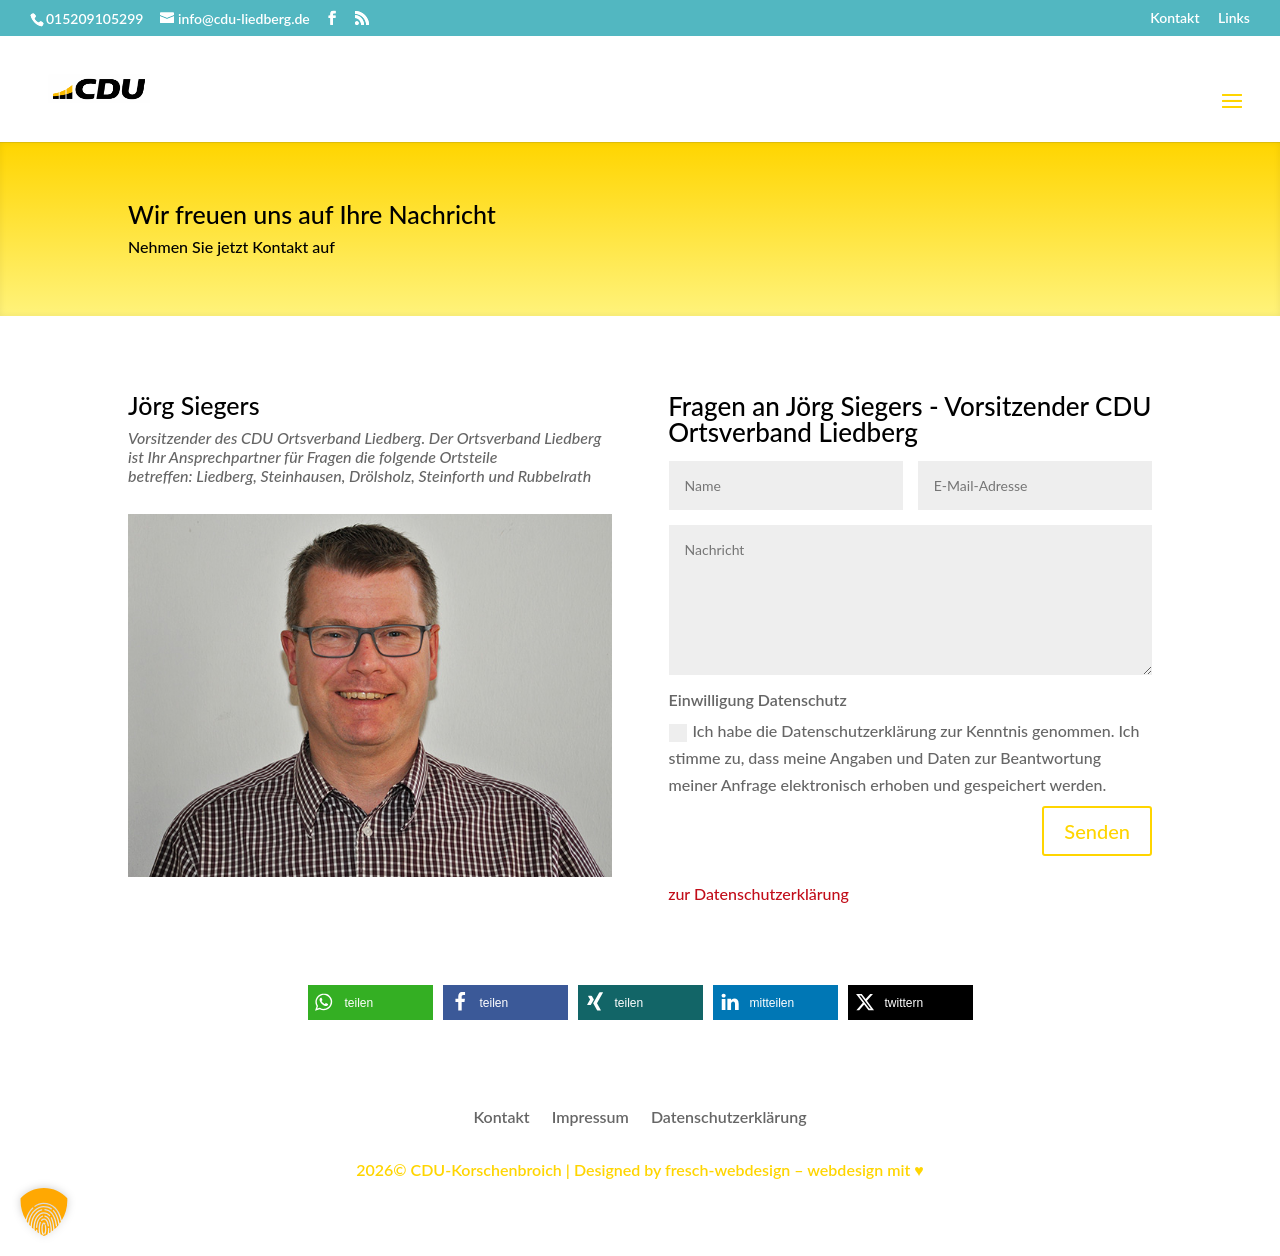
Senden (1097, 831)
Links (1234, 18)
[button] (370, 1002)
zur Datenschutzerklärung (758, 893)
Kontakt (1174, 18)
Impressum (590, 1118)
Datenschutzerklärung (729, 1118)
